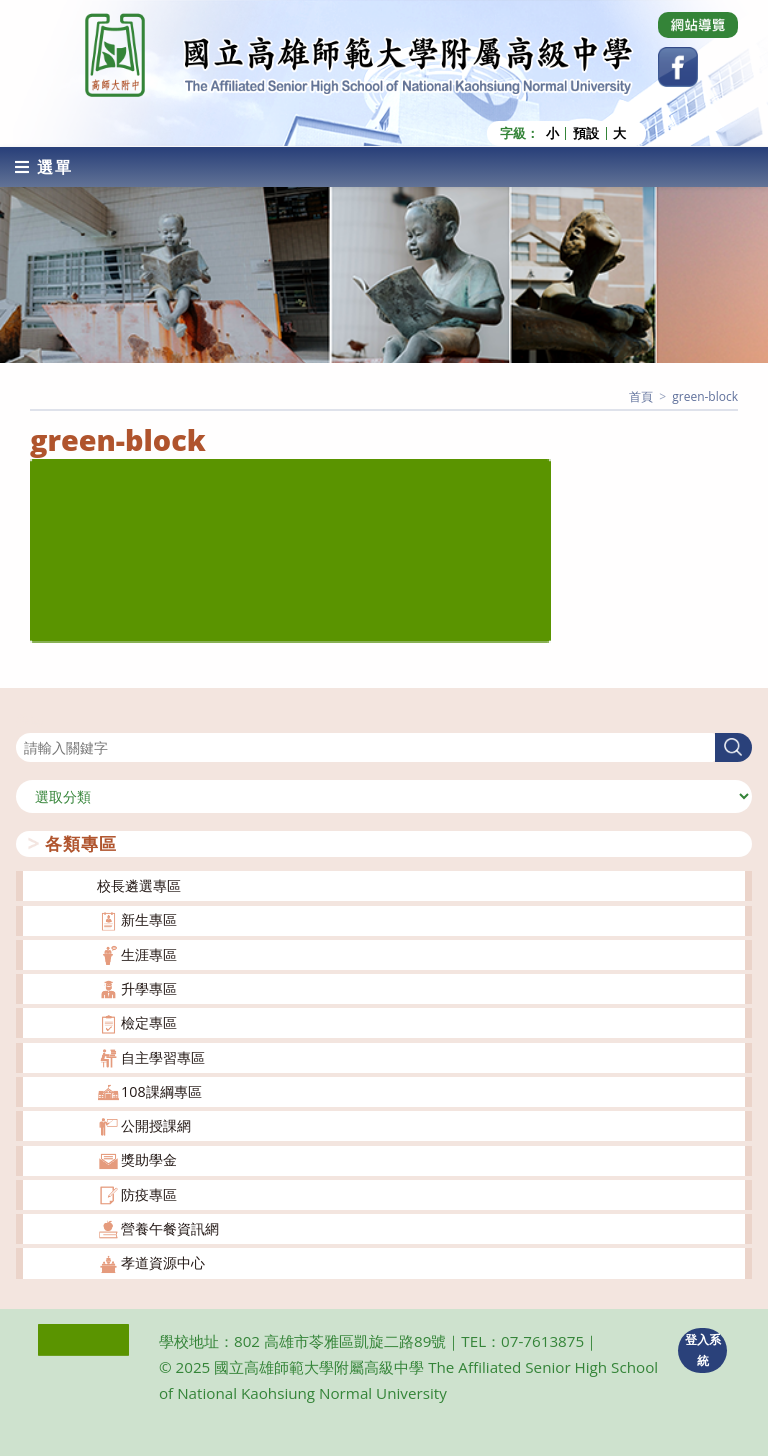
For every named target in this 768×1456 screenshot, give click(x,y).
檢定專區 (149, 1022)
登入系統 (703, 1350)
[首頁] (641, 396)
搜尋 (30, 720)
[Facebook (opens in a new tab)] (678, 67)
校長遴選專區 (139, 885)
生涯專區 (149, 954)
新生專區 (149, 919)
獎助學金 (149, 1159)
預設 (586, 133)
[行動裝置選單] (44, 167)
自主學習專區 (163, 1057)
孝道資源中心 (163, 1262)
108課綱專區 (161, 1091)
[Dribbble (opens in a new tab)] (698, 25)
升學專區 (149, 988)
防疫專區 (149, 1194)
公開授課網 (156, 1125)
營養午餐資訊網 (170, 1228)
